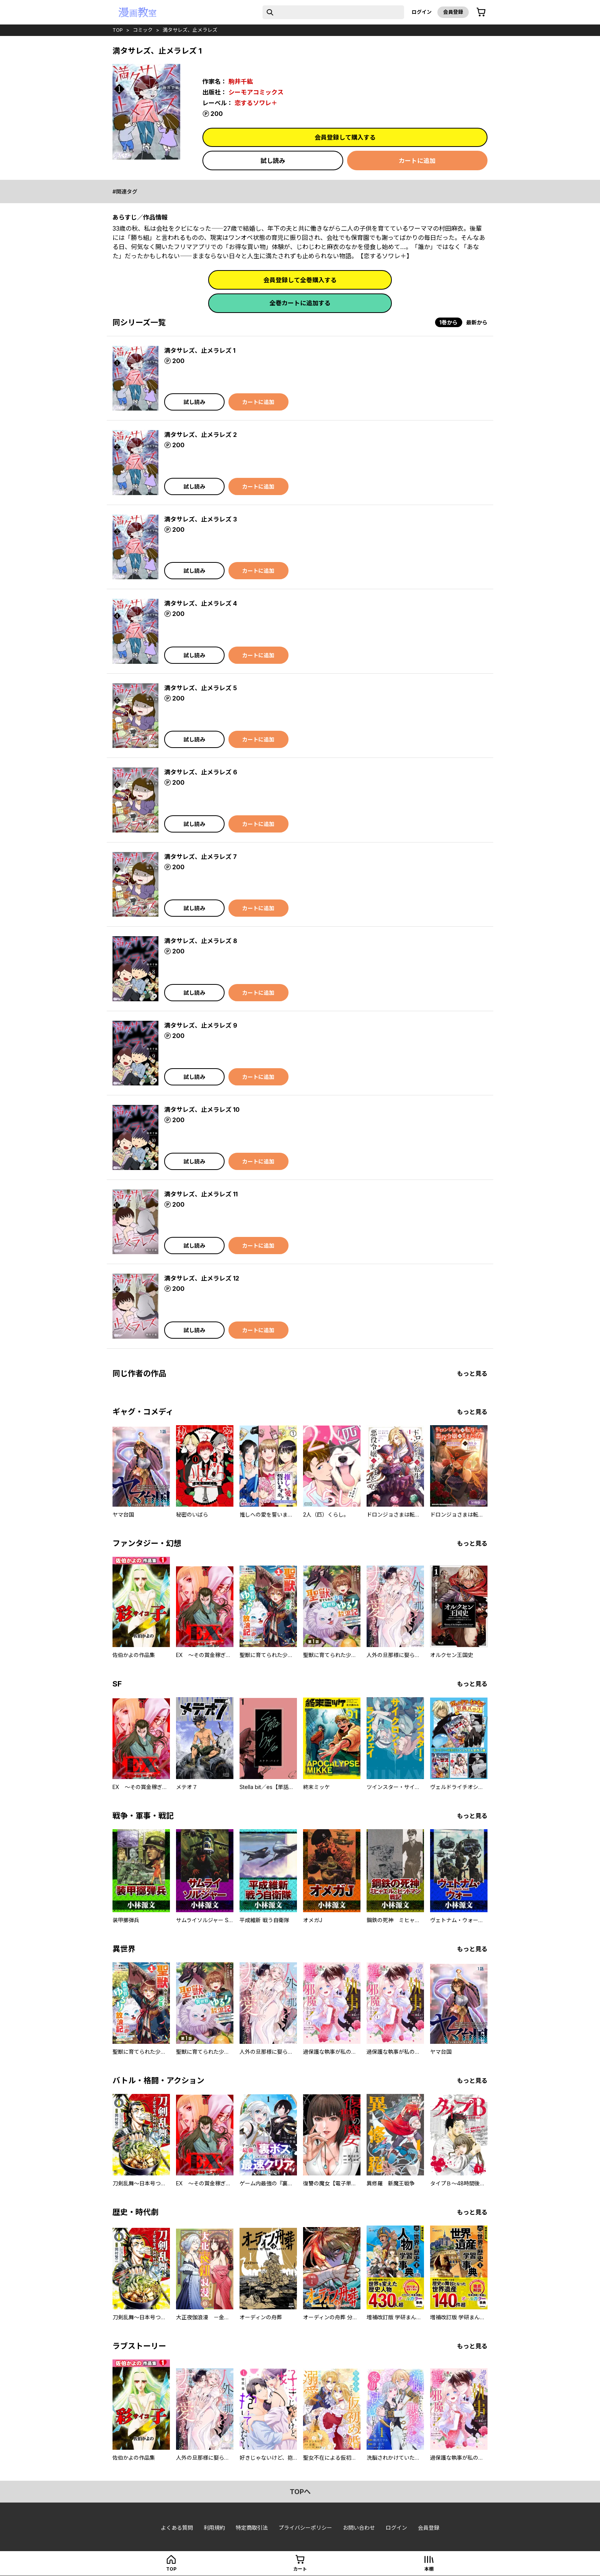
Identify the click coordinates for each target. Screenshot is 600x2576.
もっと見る (472, 1373)
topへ (300, 2492)
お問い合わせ (359, 2527)
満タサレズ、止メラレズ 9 (200, 1025)
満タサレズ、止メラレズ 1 (199, 350)
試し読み (273, 161)
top (117, 30)
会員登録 (453, 12)
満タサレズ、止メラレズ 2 (200, 434)
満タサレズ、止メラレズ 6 (200, 772)
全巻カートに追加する (300, 303)
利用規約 (214, 2527)
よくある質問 (177, 2527)
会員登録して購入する (345, 137)
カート (300, 2569)
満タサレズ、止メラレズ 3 (200, 519)
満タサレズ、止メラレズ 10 (202, 1109)
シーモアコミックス (256, 92)
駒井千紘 (240, 81)
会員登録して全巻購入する (300, 280)
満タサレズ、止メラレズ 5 (200, 688)
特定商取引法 (252, 2527)
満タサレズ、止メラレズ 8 (200, 941)
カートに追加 (417, 161)
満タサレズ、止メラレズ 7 (200, 856)
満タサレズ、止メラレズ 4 (200, 603)
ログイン (422, 12)
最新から (477, 322)
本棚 (429, 2569)
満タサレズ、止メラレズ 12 (201, 1278)
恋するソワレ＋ (256, 103)
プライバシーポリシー (305, 2527)
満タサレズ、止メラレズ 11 (201, 1194)
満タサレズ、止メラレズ (190, 30)
